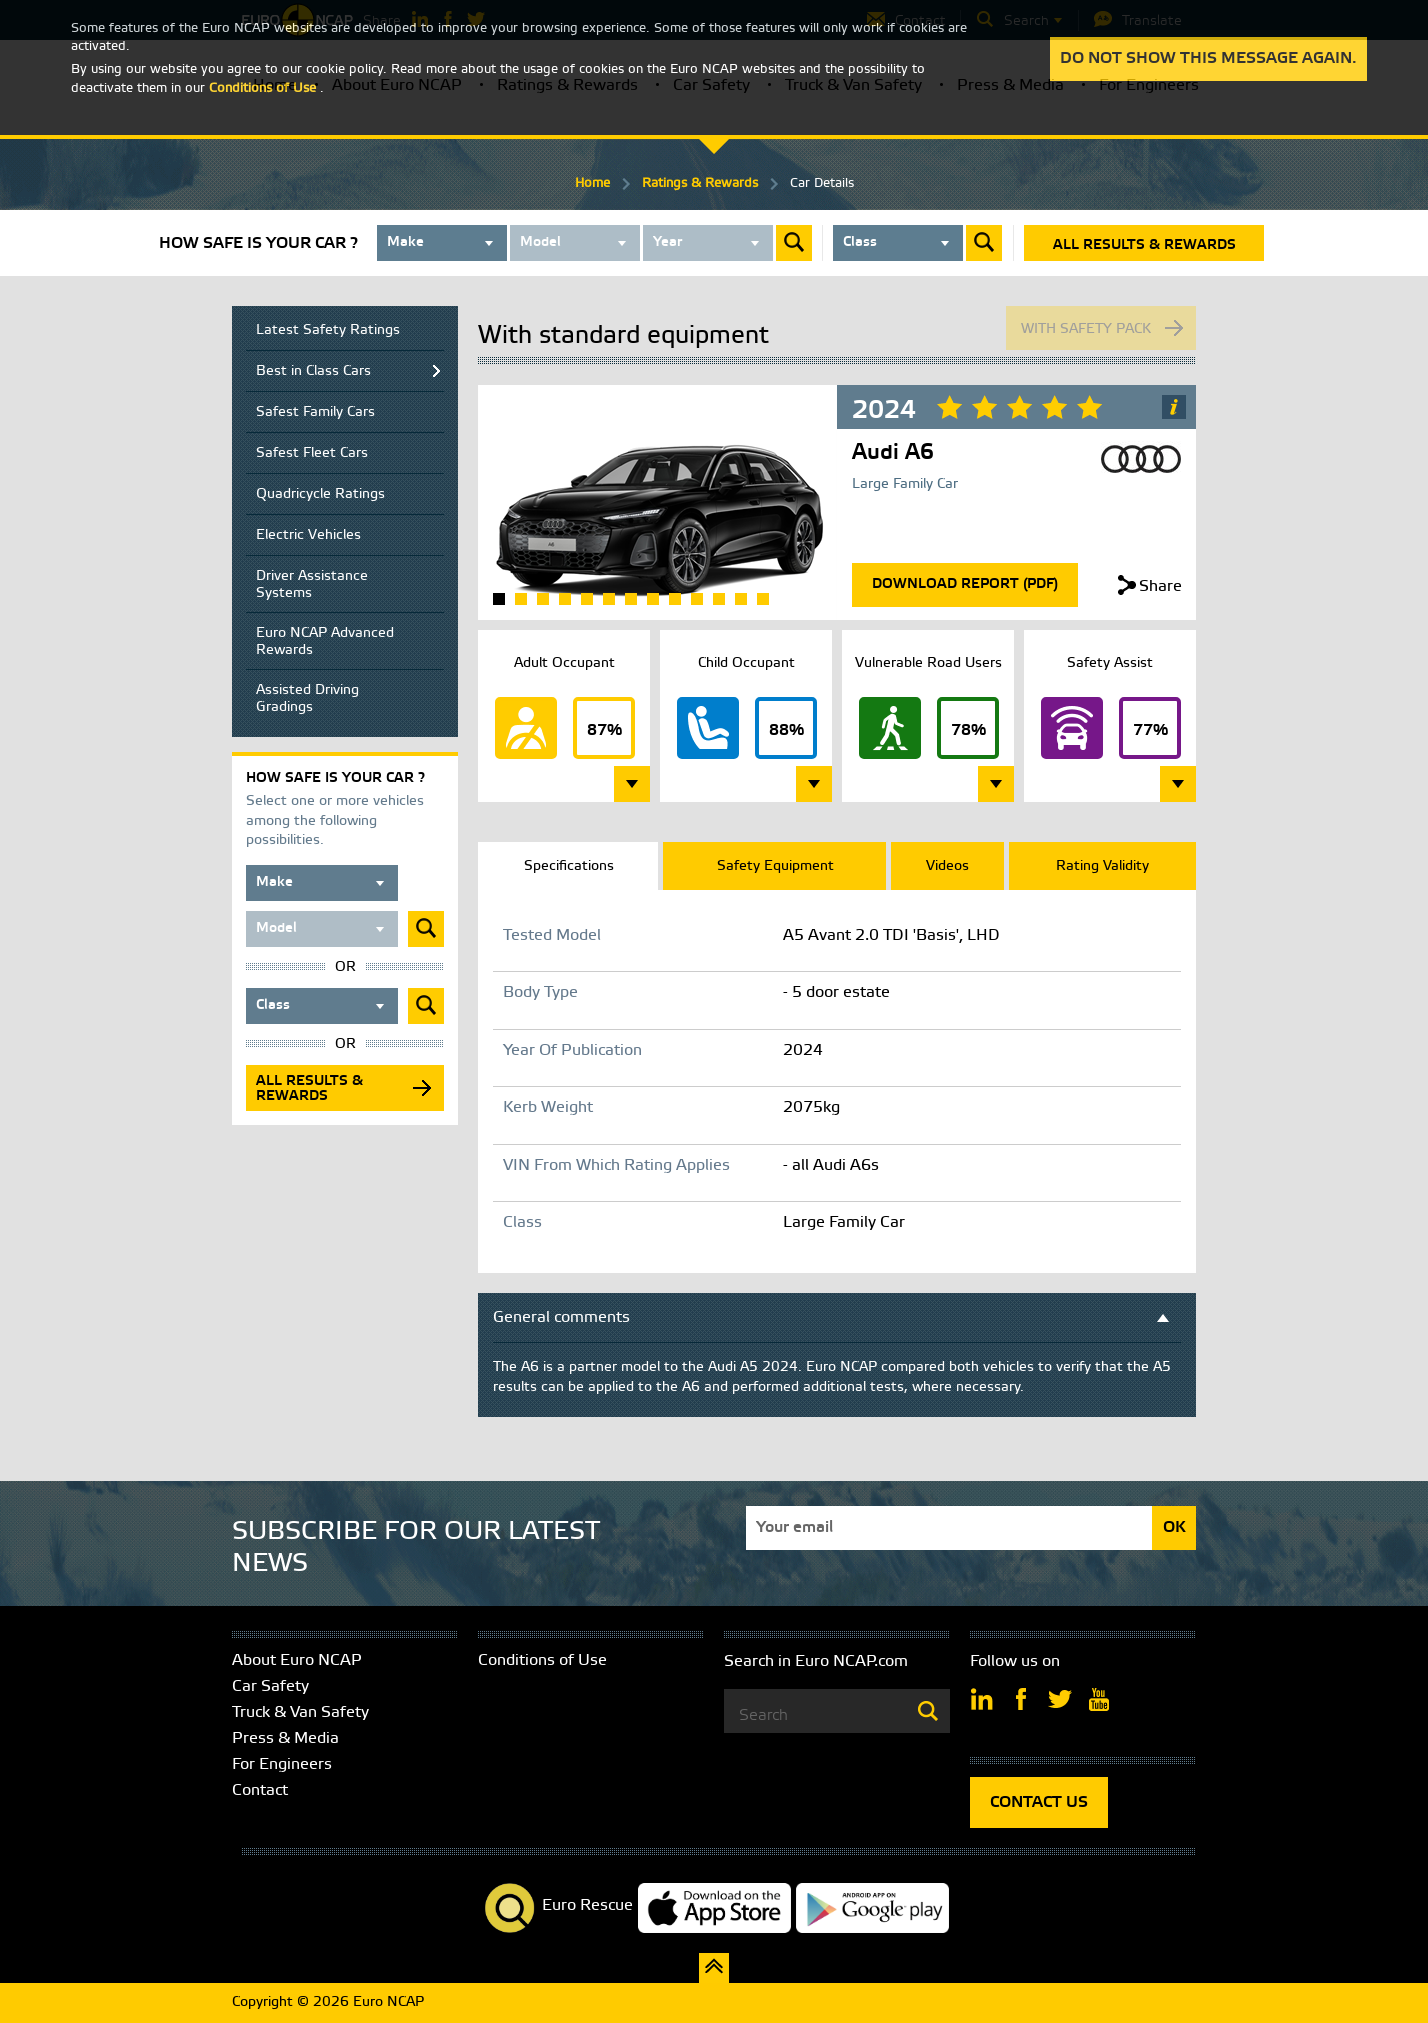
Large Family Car (905, 484)
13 (763, 599)
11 (719, 599)
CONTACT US (1039, 1802)
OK (1174, 1527)
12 (741, 599)
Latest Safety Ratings (328, 330)
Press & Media (285, 1738)
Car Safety (270, 1686)
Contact (260, 1790)
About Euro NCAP (297, 1660)
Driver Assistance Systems (312, 585)
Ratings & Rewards (700, 183)
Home (592, 183)
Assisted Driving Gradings (307, 699)
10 (697, 599)
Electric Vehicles (308, 535)
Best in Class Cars (313, 371)
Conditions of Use (542, 1660)
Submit (794, 243)
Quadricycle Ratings (320, 494)
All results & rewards (1144, 245)
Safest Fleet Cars (312, 453)
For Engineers (282, 1764)
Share (1160, 586)
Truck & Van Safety (300, 1712)
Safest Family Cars (315, 412)
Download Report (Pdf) (965, 584)
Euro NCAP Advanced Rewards (325, 642)
